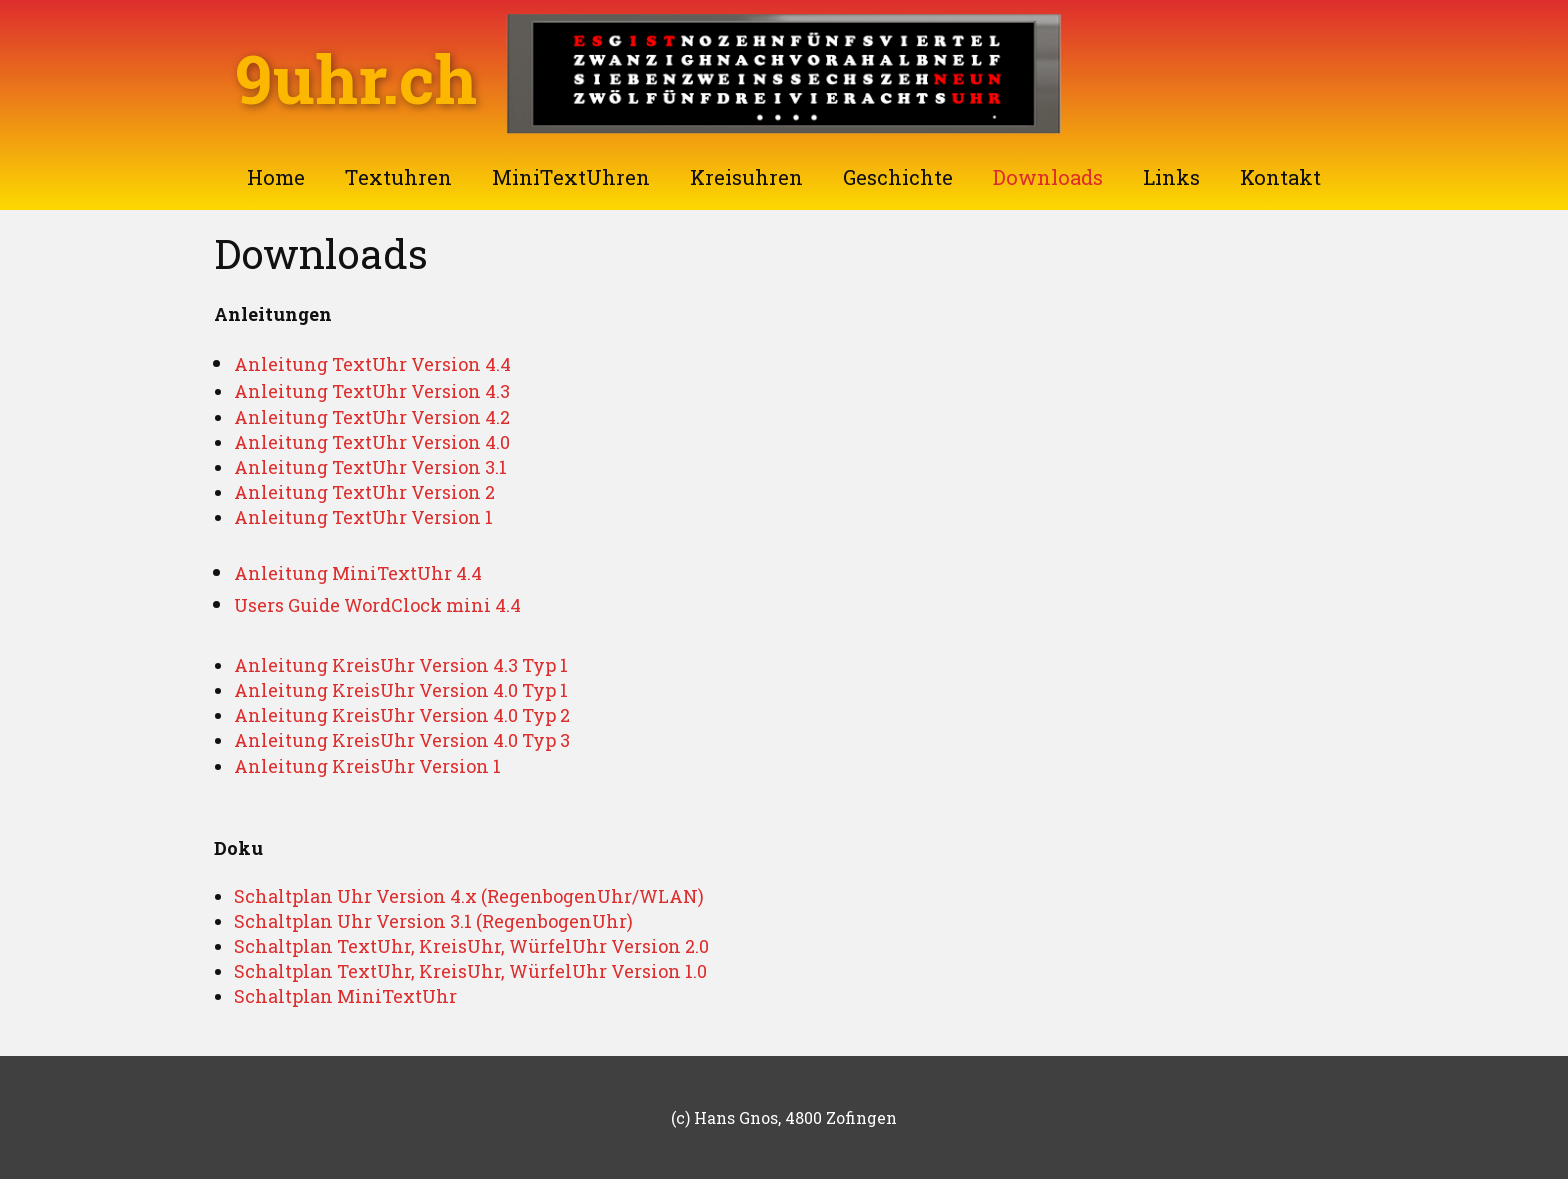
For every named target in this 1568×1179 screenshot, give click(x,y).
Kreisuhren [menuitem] (746, 177)
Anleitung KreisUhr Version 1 (367, 766)
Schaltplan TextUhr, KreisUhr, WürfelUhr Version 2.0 (471, 946)
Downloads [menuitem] (1048, 177)
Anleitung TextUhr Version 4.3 (372, 391)
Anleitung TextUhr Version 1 (363, 517)
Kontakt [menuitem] (1280, 177)
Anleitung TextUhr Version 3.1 (370, 467)
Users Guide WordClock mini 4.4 (377, 605)
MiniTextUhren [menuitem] (571, 177)
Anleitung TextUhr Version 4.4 (372, 364)
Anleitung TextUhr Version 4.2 (372, 417)
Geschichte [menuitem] (898, 177)
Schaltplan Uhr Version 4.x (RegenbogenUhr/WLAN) (469, 896)
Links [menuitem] (1171, 177)
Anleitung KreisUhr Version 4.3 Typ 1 (401, 665)
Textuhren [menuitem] (398, 177)
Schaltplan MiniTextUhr (345, 996)
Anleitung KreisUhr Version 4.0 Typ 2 (402, 715)
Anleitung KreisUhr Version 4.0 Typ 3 (402, 740)
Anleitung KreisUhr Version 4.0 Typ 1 (401, 690)
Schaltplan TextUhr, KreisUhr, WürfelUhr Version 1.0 (470, 971)
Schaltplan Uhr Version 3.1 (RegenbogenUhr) (433, 921)
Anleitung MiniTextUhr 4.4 (358, 573)
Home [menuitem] (276, 177)
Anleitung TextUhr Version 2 (364, 492)
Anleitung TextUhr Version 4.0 (372, 442)
